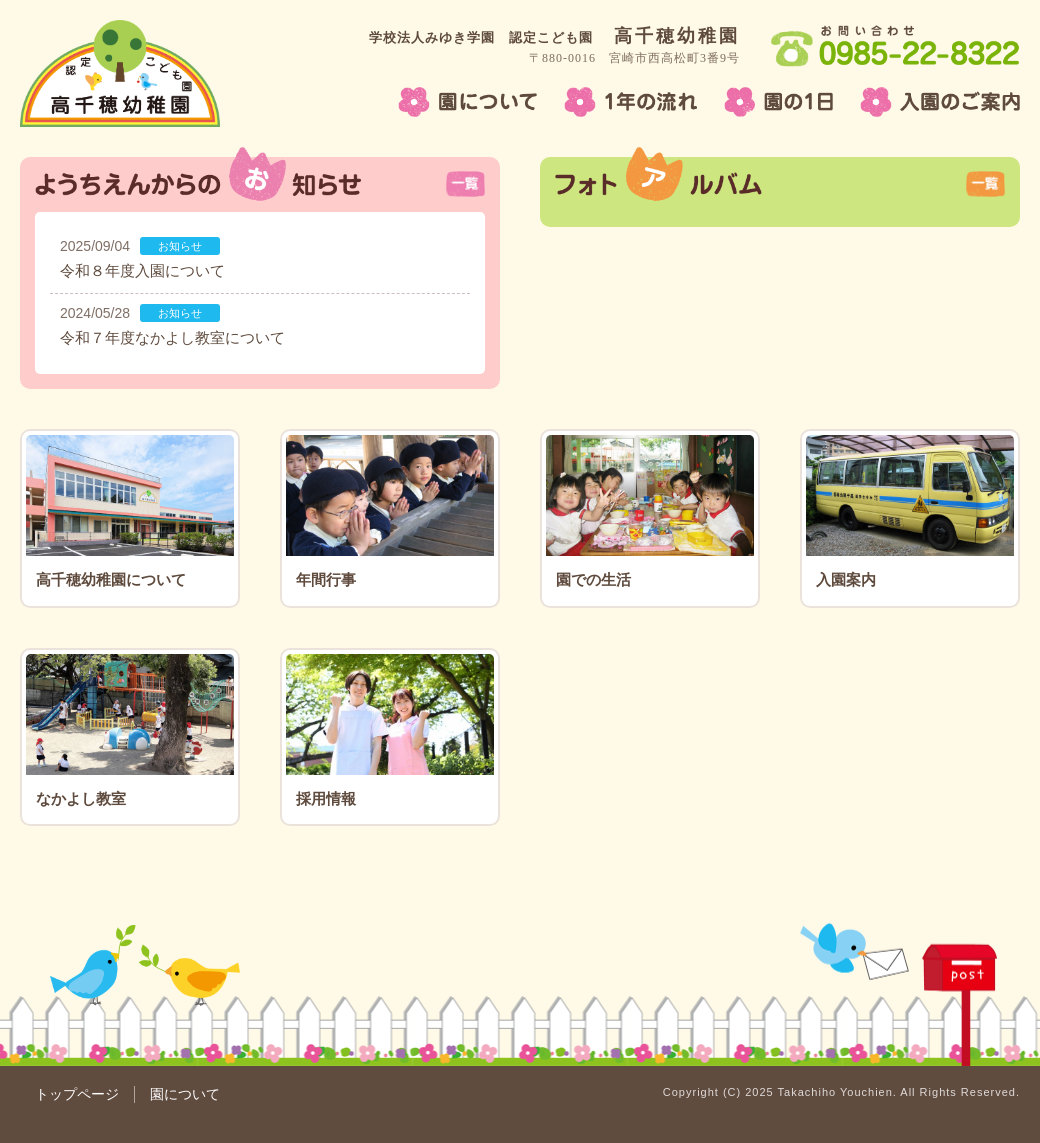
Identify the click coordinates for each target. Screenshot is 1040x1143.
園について (185, 1094)
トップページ (77, 1094)
